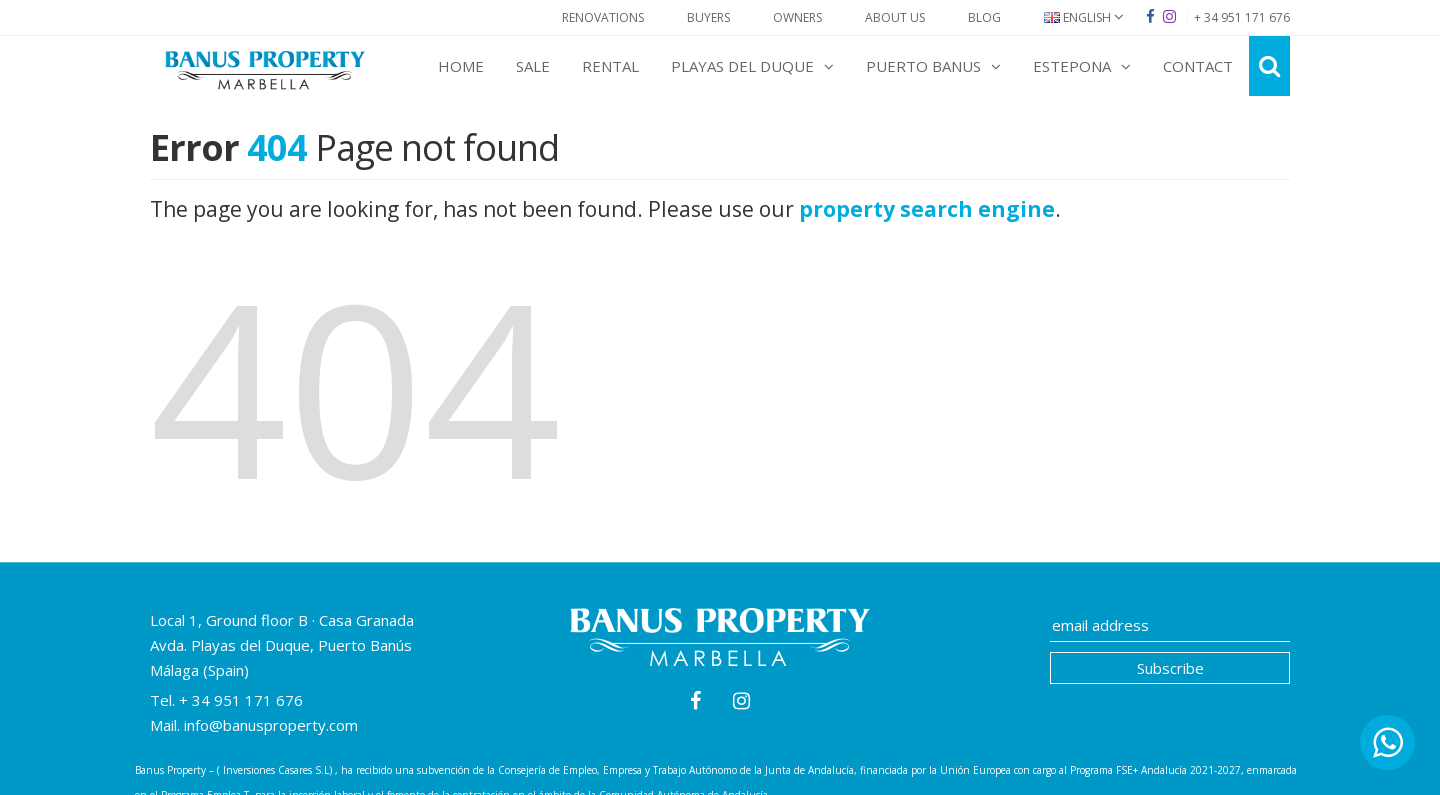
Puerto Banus (933, 66)
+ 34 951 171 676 (239, 700)
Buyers (708, 17)
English (1084, 17)
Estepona (1082, 66)
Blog (984, 17)
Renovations (603, 17)
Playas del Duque (752, 66)
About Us (895, 17)
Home (461, 66)
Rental (610, 66)
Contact (1198, 66)
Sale (533, 66)
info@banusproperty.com (271, 725)
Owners (797, 17)
